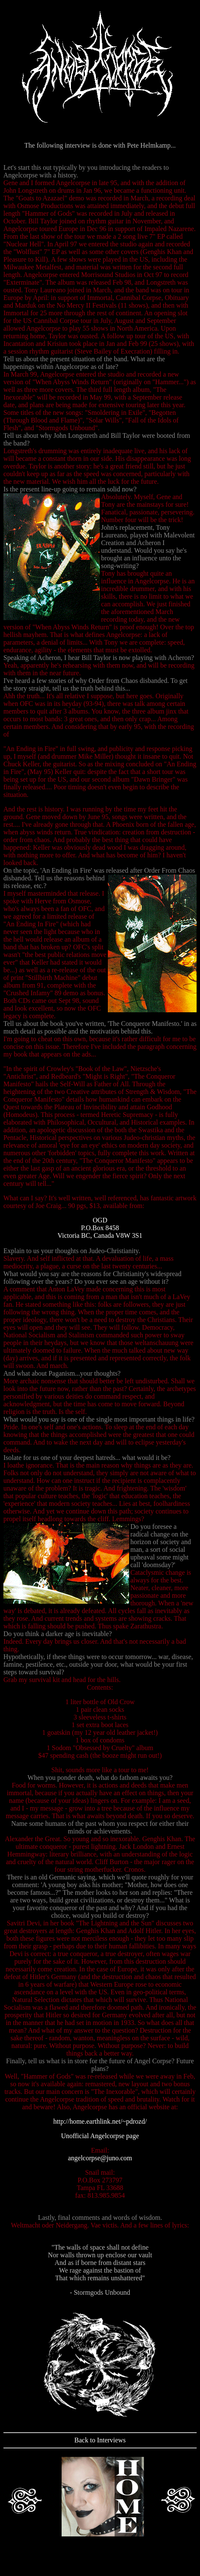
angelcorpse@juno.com (100, 2158)
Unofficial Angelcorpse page (100, 2135)
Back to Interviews (100, 2440)
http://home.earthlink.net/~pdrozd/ (99, 2121)
